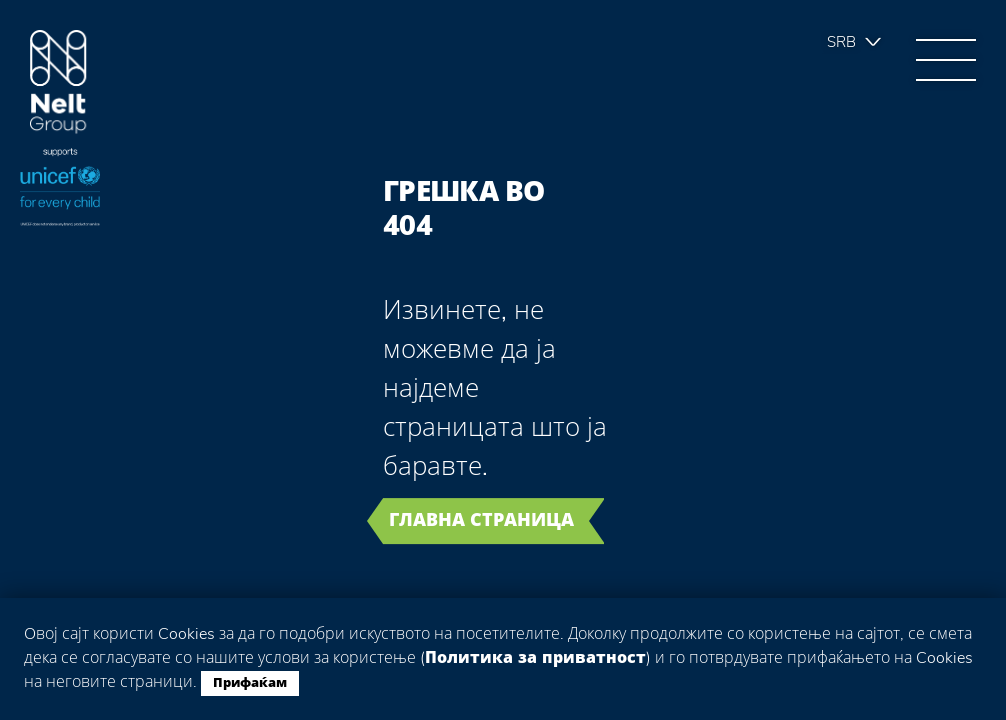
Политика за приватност (535, 658)
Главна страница (481, 520)
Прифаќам (250, 683)
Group (58, 82)
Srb (841, 42)
